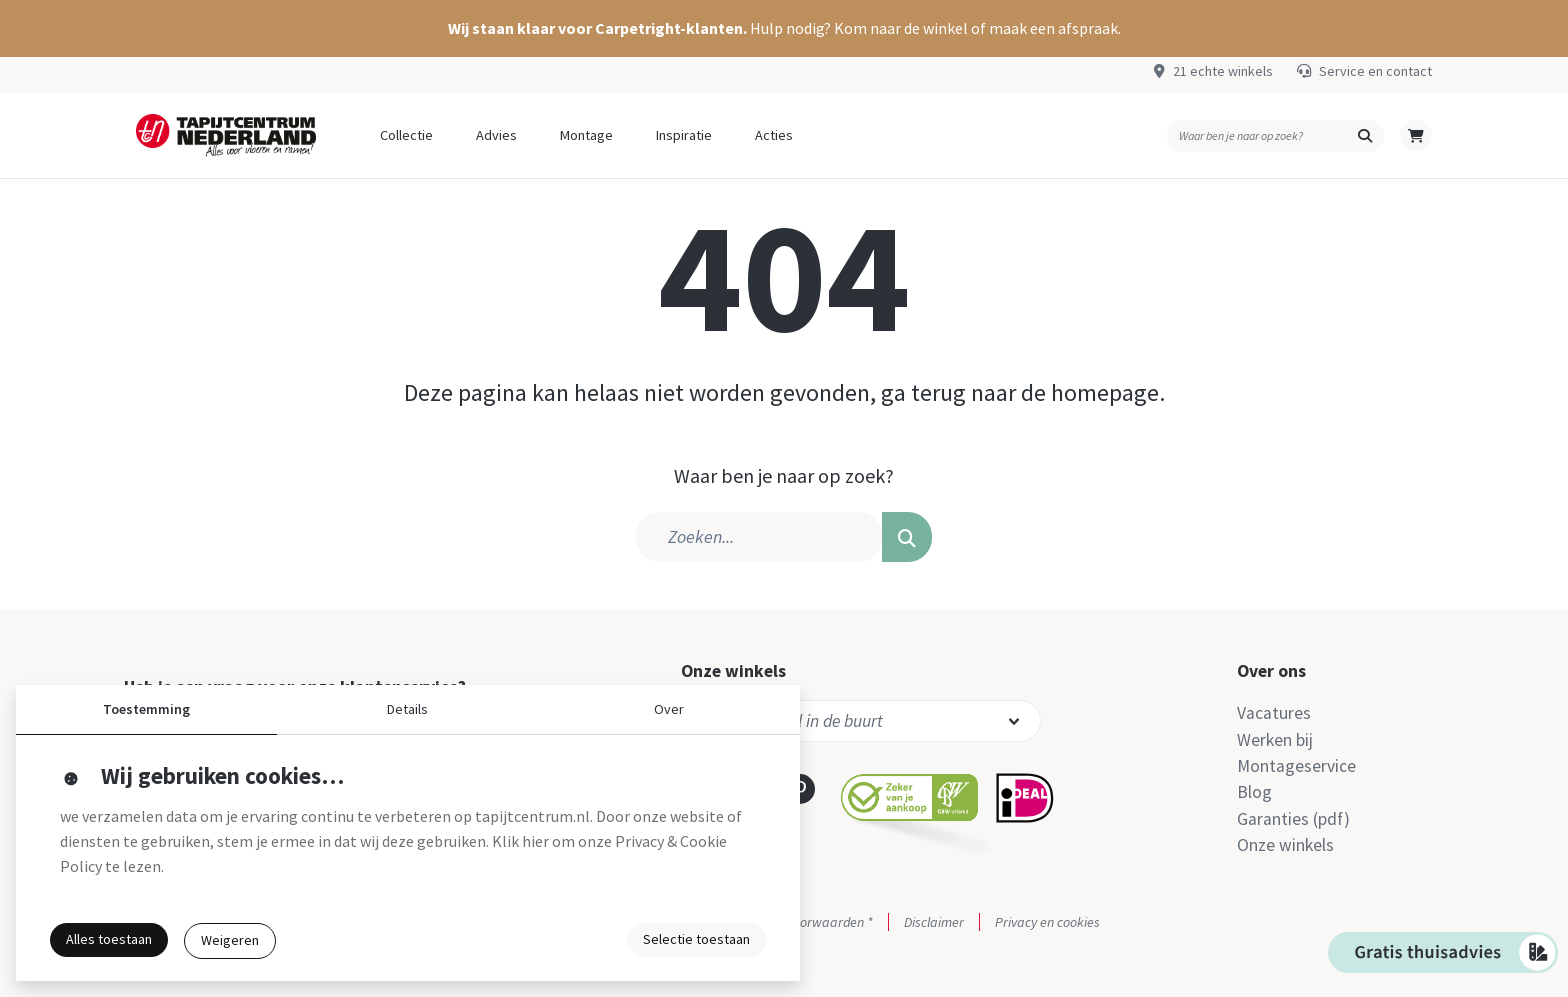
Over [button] (669, 709)
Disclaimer (934, 922)
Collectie (406, 135)
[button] (784, 28)
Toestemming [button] (146, 709)
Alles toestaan (109, 939)
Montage (586, 135)
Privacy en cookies (1047, 922)
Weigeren (230, 940)
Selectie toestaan (696, 939)
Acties (774, 135)
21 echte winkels (1223, 71)
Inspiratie (684, 135)
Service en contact (1375, 71)
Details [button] (407, 709)
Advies (496, 135)
